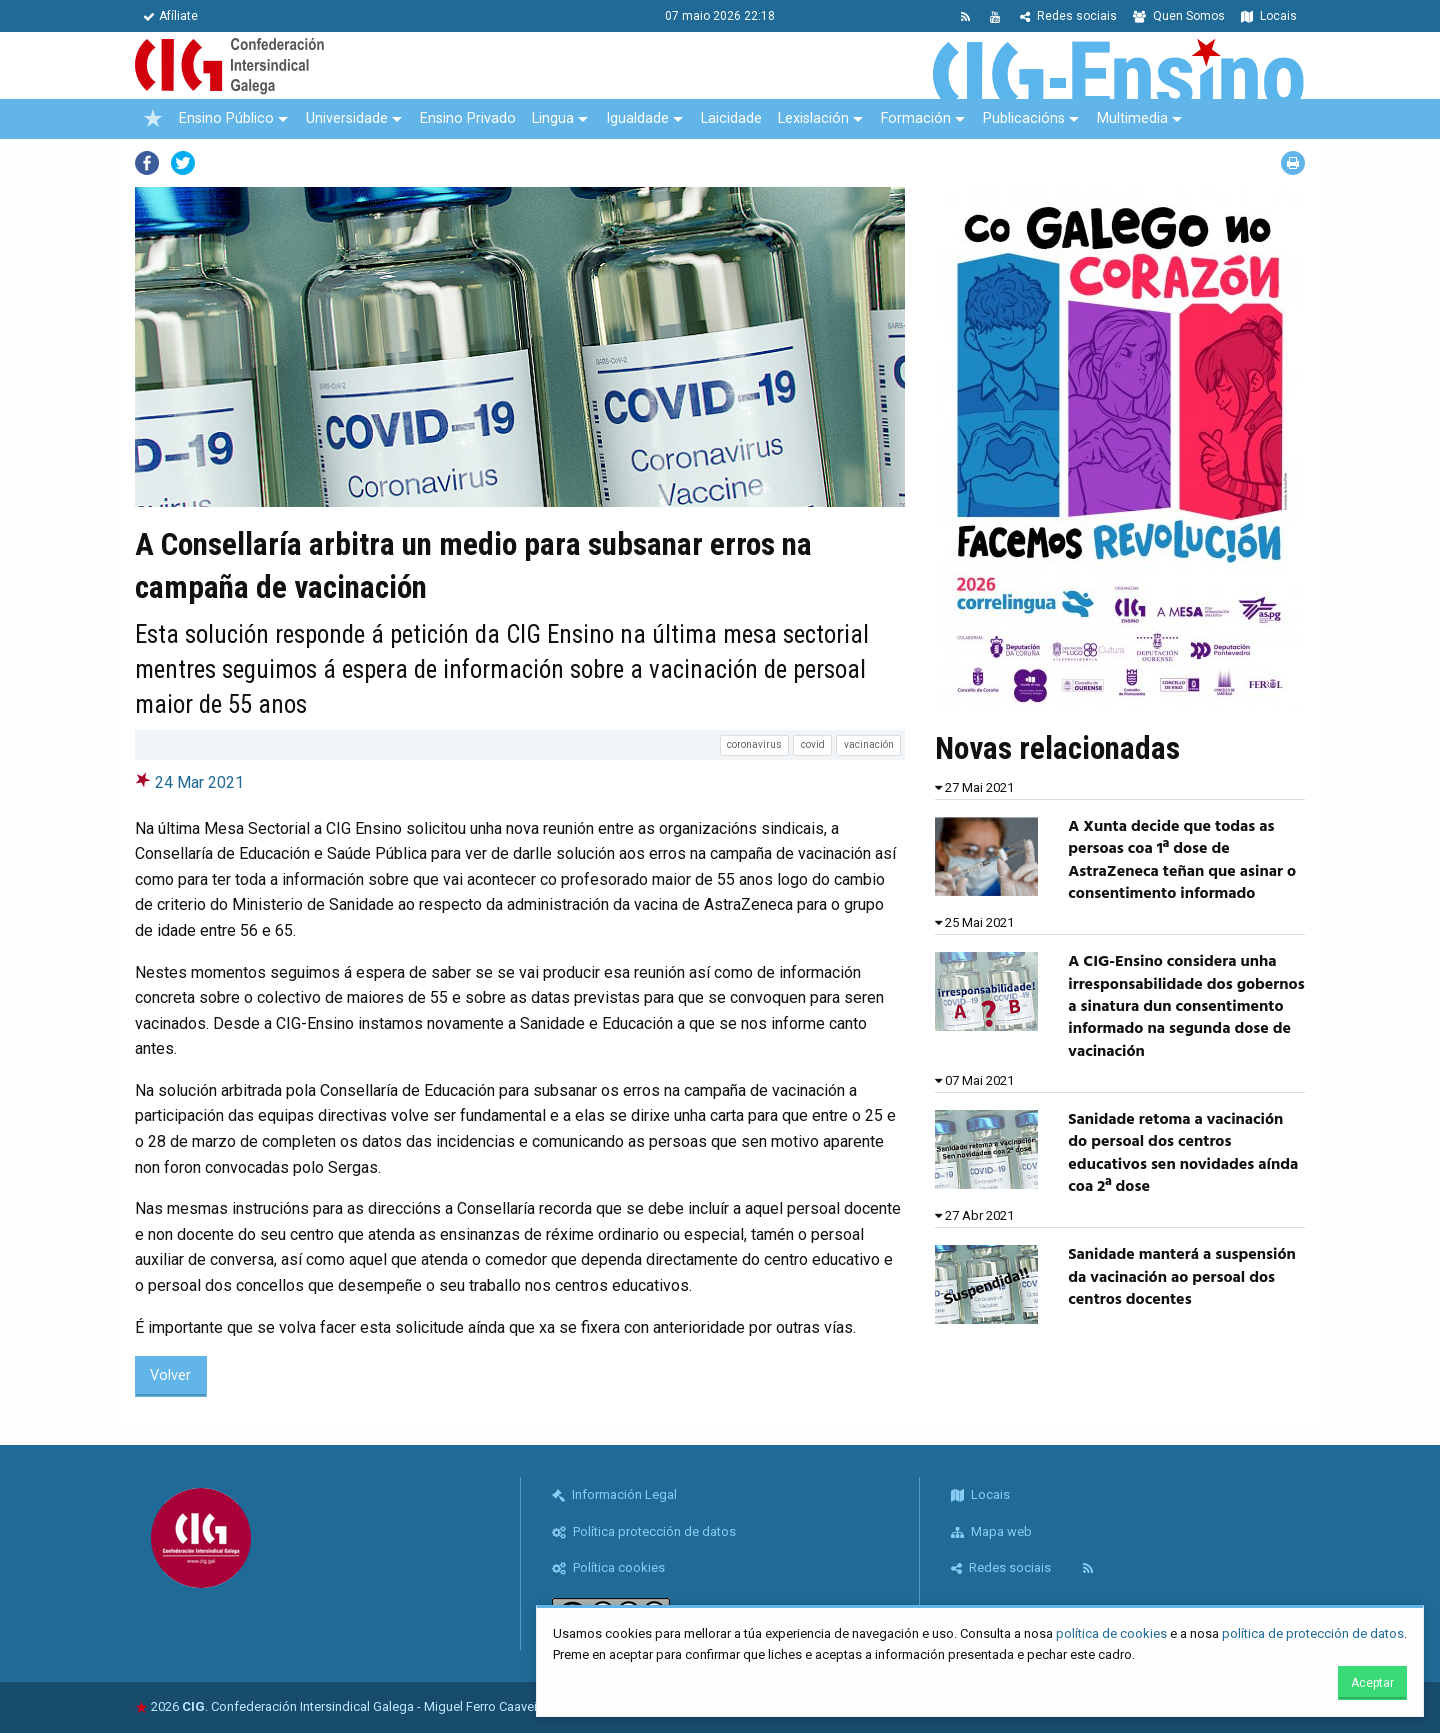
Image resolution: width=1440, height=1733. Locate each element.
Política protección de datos (644, 1531)
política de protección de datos (1313, 1633)
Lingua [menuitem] (553, 118)
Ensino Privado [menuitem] (468, 118)
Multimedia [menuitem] (1132, 118)
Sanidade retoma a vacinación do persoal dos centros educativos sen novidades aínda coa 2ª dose (1183, 1153)
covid (813, 744)
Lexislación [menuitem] (813, 118)
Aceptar (1372, 1683)
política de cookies (1111, 1633)
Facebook (147, 163)
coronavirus (754, 744)
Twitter (183, 163)
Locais (1269, 16)
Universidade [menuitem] (347, 118)
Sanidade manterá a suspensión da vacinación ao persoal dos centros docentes (1182, 1277)
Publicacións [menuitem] (1024, 118)
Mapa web (991, 1531)
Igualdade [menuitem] (637, 118)
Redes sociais (1068, 16)
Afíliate (170, 16)
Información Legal (614, 1494)
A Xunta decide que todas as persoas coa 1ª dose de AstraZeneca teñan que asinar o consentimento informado (1182, 860)
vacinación (869, 744)
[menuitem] (153, 119)
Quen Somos (1179, 16)
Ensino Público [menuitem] (226, 118)
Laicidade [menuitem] (731, 118)
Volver (170, 1375)
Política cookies (608, 1567)
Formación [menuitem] (916, 118)
